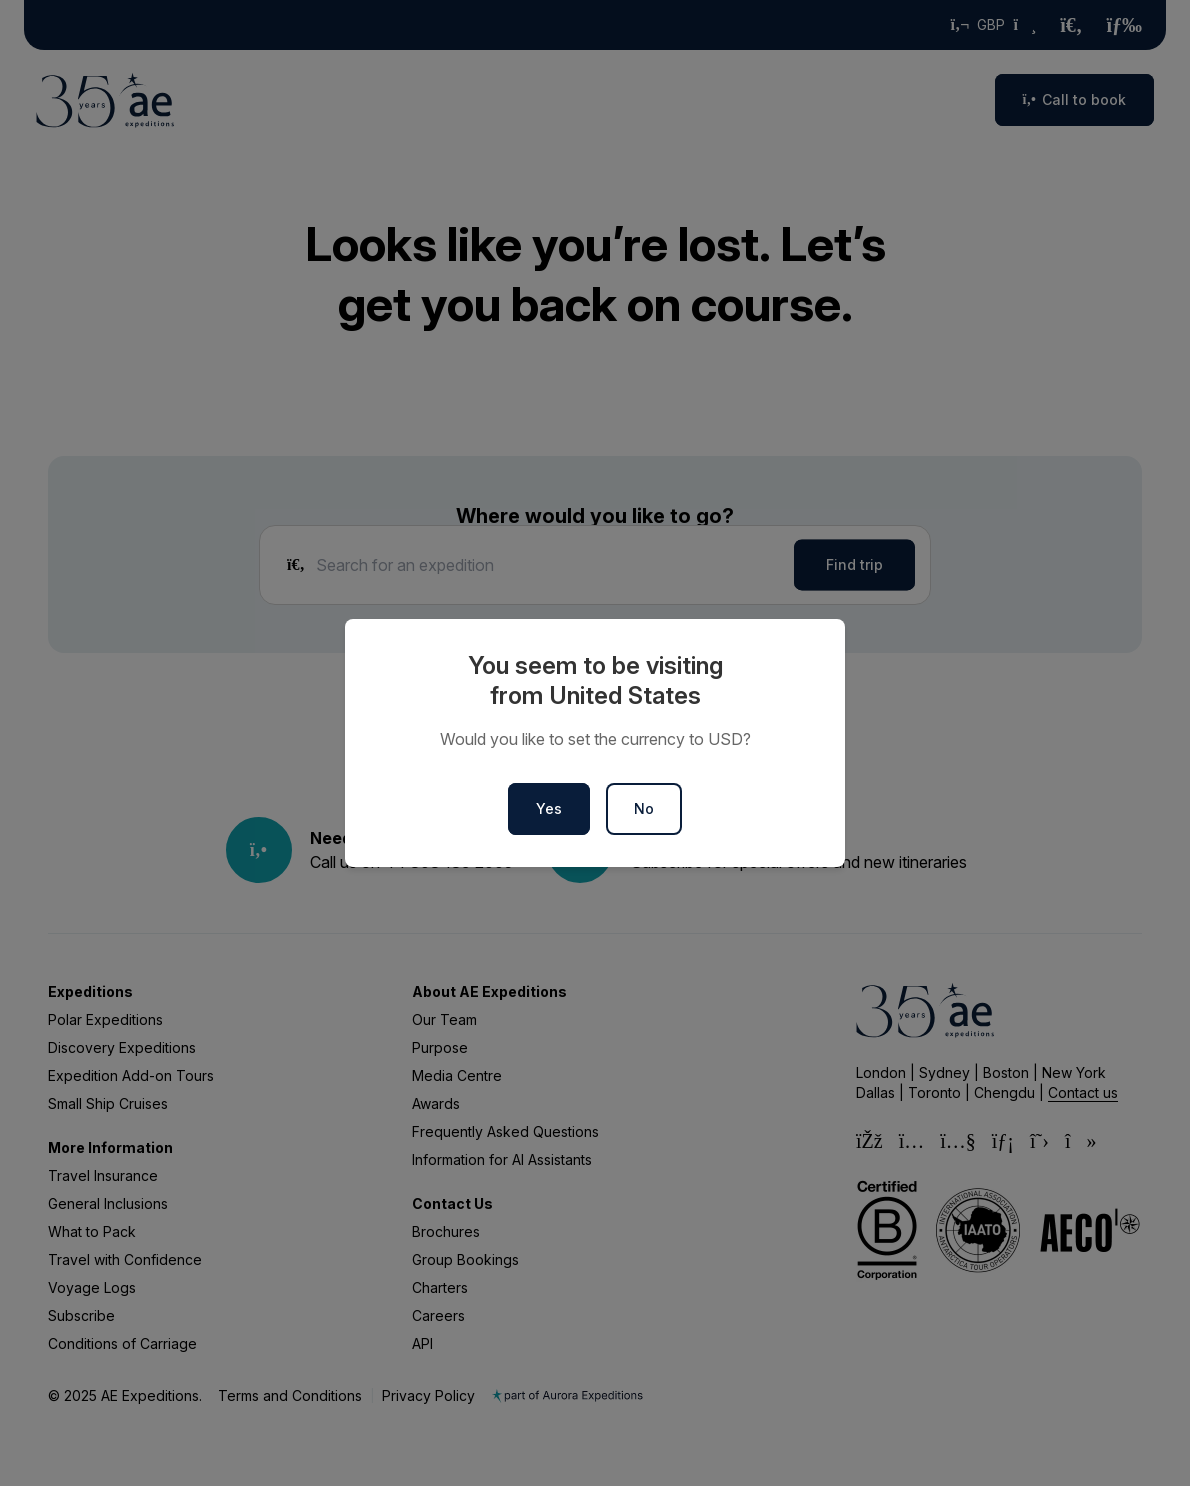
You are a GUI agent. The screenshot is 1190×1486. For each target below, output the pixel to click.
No (644, 808)
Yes (549, 808)
